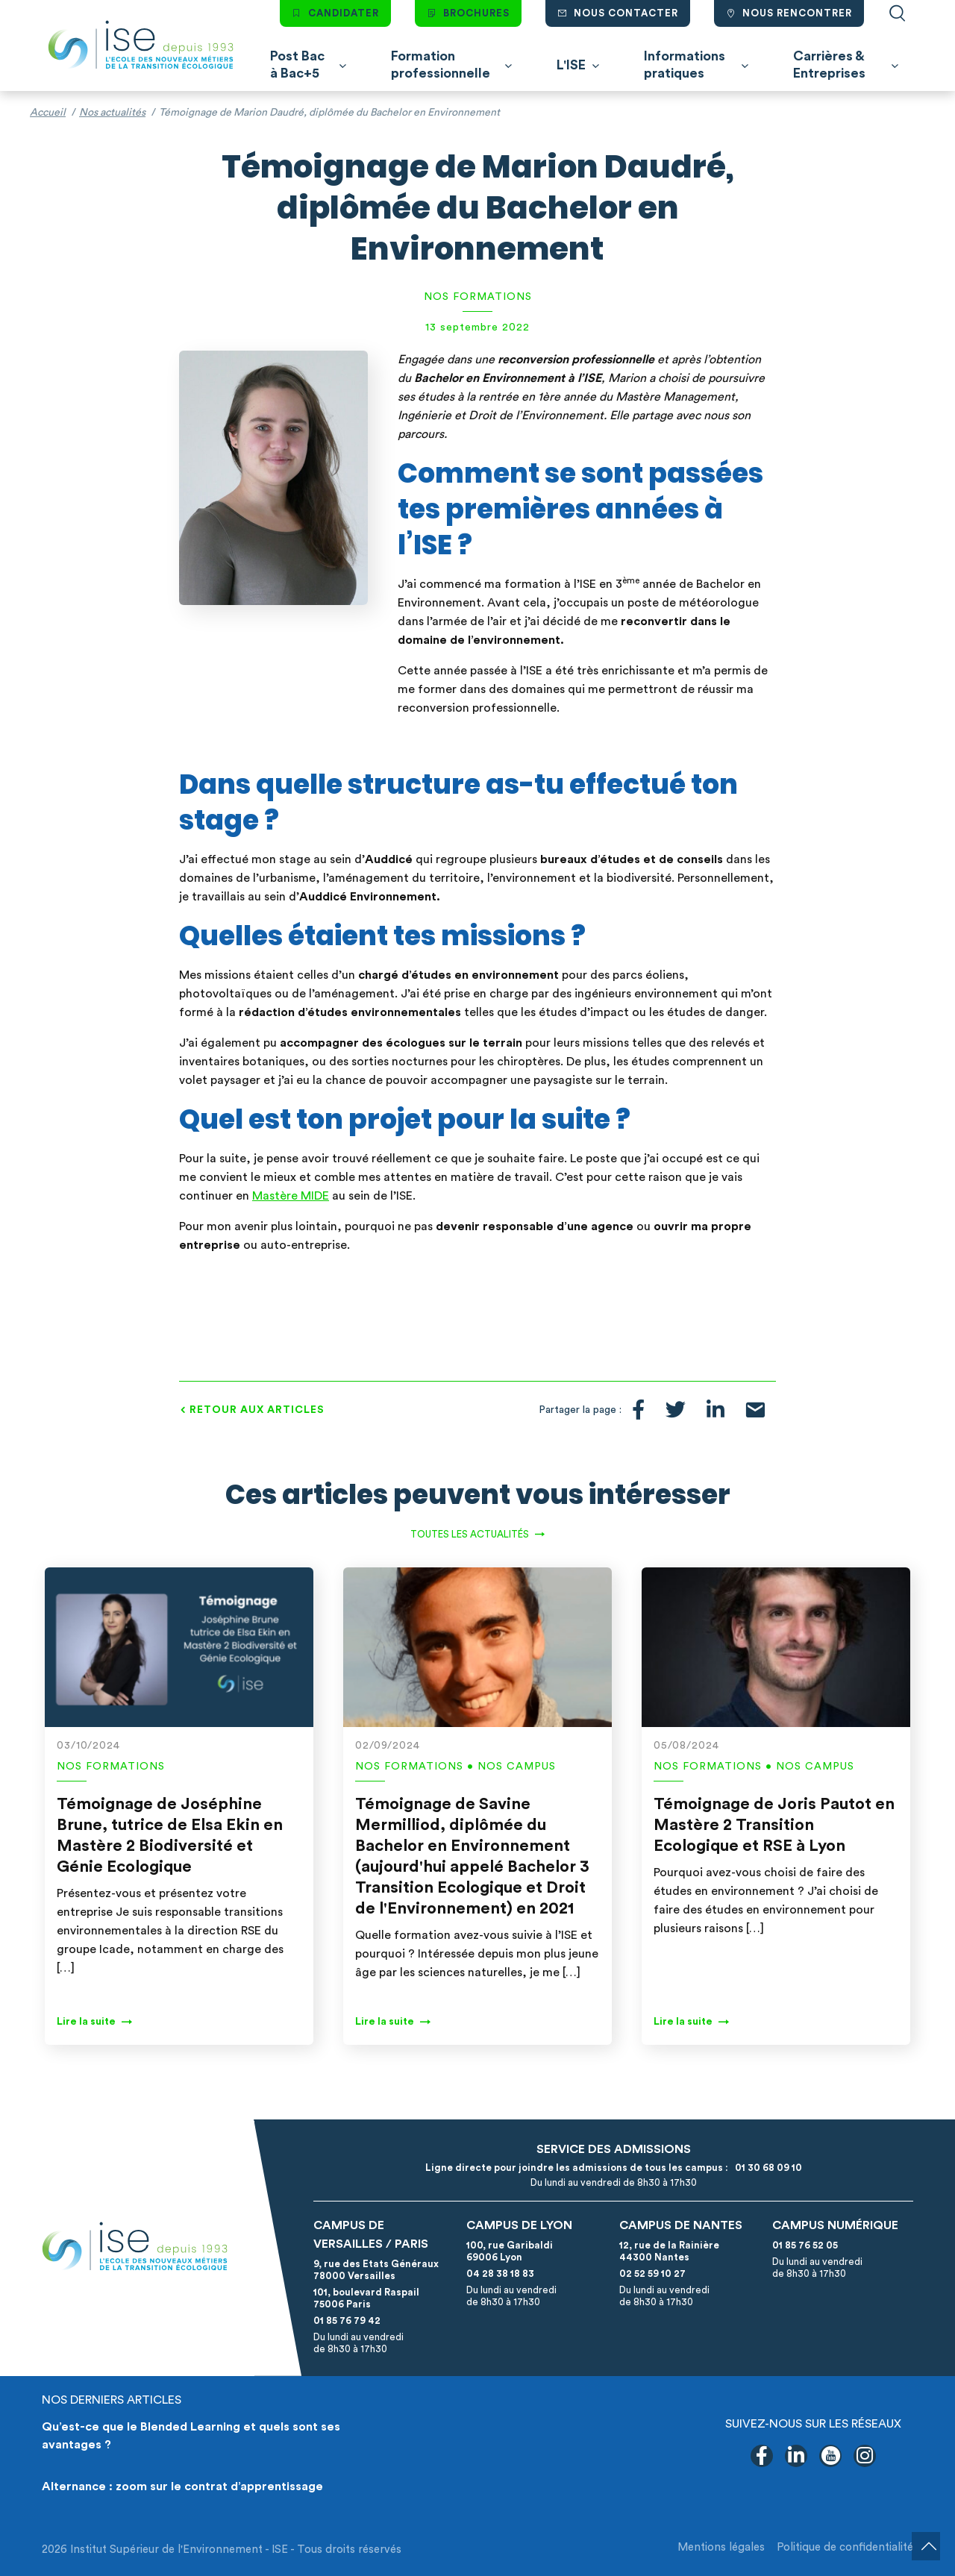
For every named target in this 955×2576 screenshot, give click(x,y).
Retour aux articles (257, 1410)
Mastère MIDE (290, 1196)
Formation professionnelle (440, 64)
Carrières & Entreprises (829, 64)
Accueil (48, 112)
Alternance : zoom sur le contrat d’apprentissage (182, 2486)
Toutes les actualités (469, 1534)
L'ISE (571, 65)
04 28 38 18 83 (500, 2273)
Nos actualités (112, 112)
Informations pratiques (684, 64)
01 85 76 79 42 (347, 2320)
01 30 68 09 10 (766, 2167)
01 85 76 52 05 (805, 2245)
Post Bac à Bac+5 (297, 64)
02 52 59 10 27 (652, 2273)
